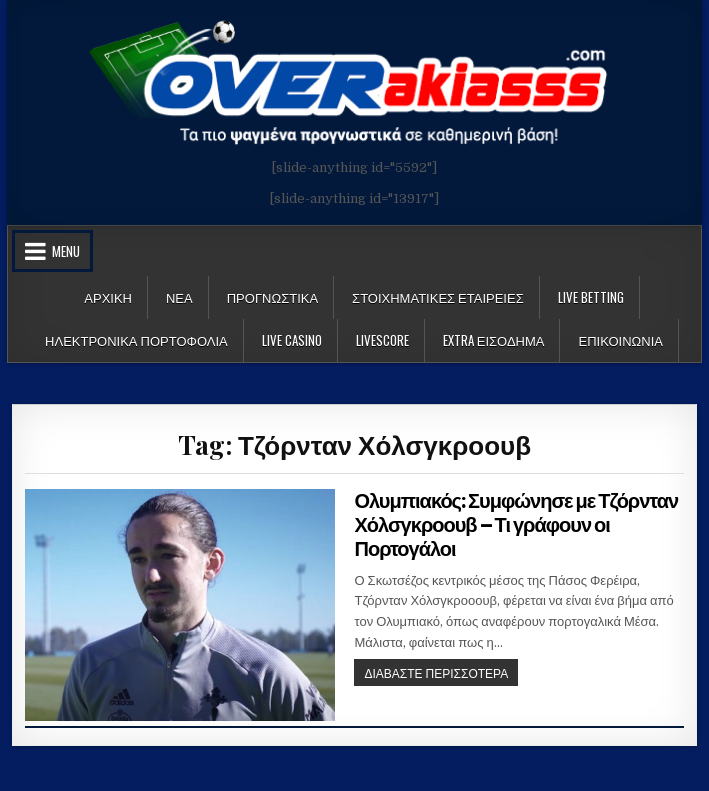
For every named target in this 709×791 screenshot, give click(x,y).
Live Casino (292, 340)
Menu (66, 251)
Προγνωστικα (272, 297)
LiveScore (382, 340)
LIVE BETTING (591, 297)
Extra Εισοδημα (494, 340)
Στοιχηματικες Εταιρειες (438, 297)
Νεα (179, 297)
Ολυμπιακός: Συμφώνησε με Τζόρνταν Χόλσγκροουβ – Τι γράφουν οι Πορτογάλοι (516, 525)
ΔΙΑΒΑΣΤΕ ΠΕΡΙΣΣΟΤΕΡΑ (441, 674)
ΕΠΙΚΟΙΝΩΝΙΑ (620, 340)
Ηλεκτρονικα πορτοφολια (136, 340)
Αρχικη (108, 297)
